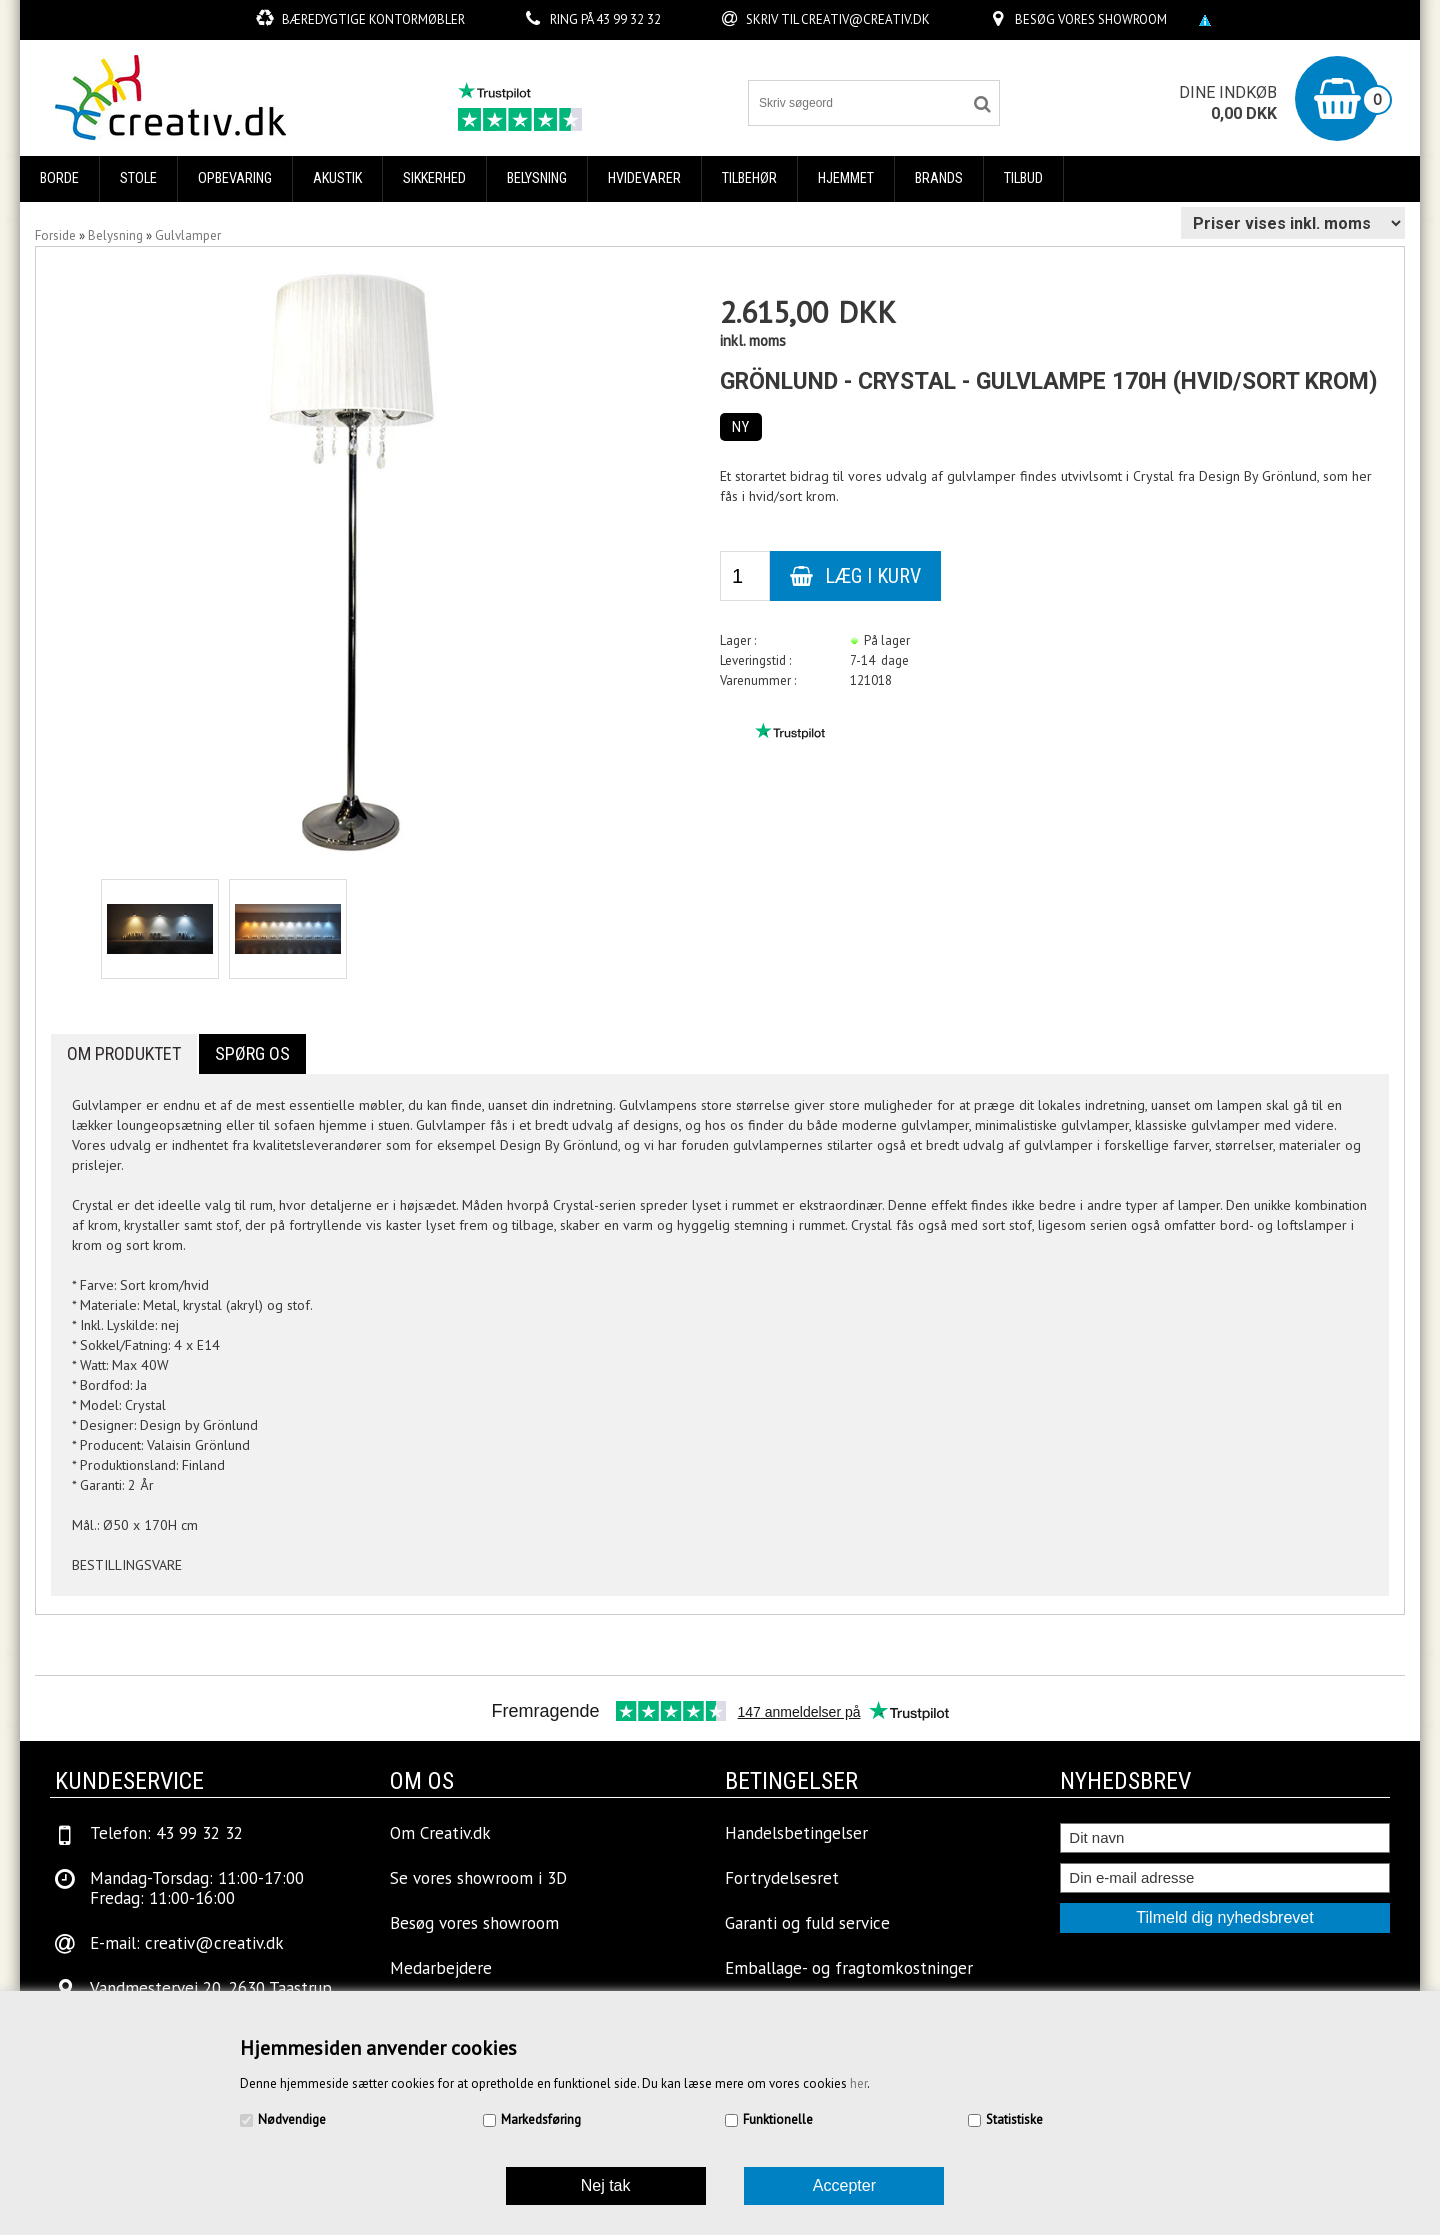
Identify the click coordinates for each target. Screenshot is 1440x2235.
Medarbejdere (441, 1968)
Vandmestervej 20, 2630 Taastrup (211, 1988)
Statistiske (1014, 2119)
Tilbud (1023, 178)
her (858, 2083)
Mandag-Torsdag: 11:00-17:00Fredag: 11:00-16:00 (197, 1888)
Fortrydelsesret (782, 1878)
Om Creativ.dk (440, 1833)
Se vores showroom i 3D (478, 1878)
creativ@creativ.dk (865, 19)
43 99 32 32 (628, 19)
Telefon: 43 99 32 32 (166, 1833)
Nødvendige (292, 2119)
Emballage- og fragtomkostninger (849, 1968)
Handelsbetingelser (796, 1833)
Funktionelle (778, 2119)
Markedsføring (541, 2119)
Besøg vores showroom (1091, 19)
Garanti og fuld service (807, 1923)
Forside (55, 235)
